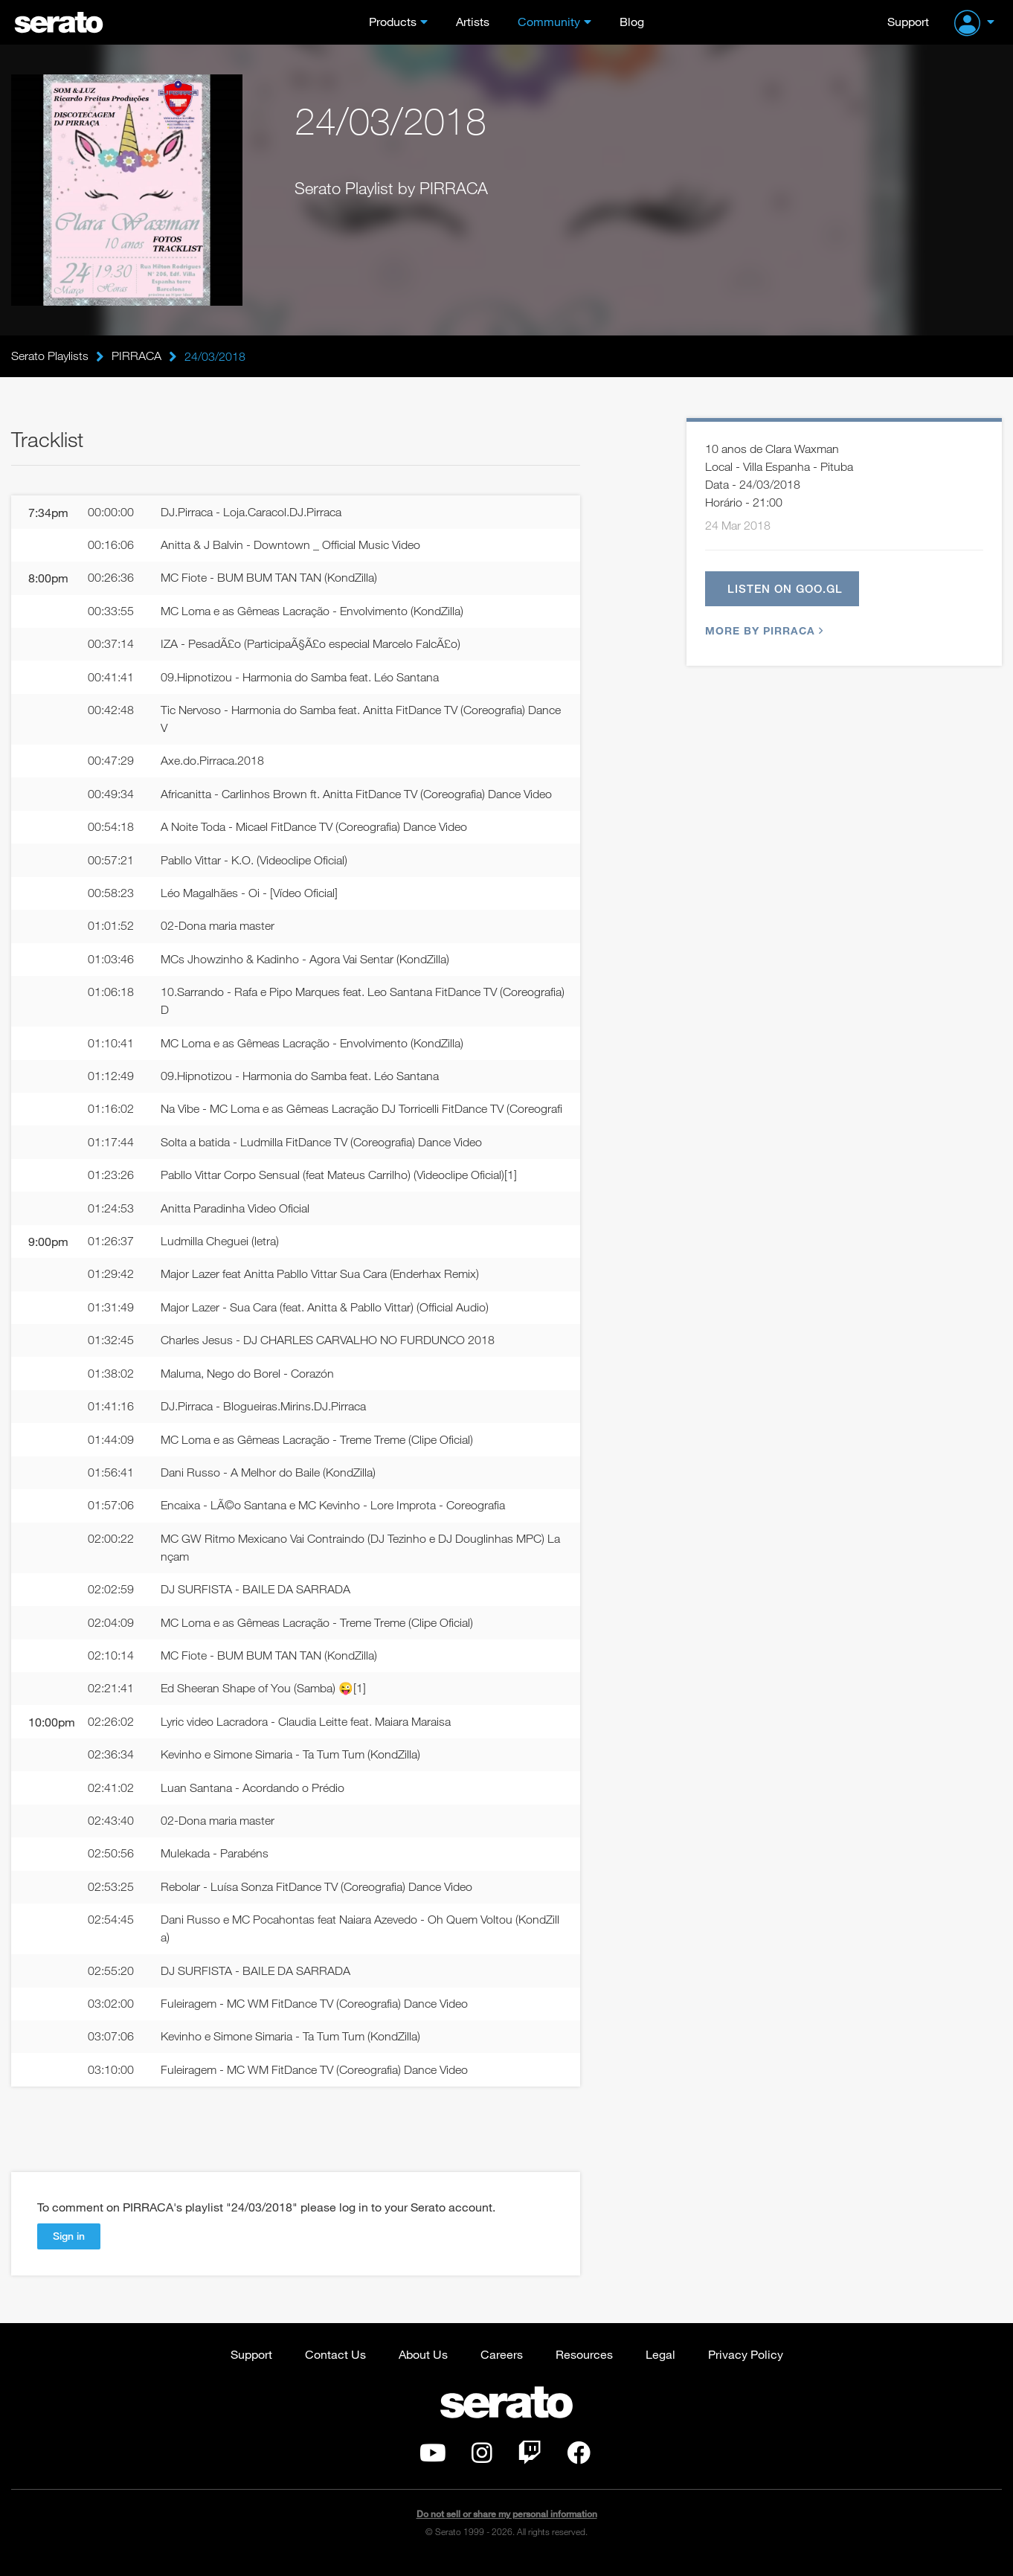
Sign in (69, 2249)
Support (908, 21)
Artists (472, 21)
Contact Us (335, 2367)
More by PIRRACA (762, 632)
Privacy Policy (745, 2367)
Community (549, 21)
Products (393, 21)
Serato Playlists (50, 356)
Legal (660, 2367)
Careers (501, 2367)
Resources (584, 2367)
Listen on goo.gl (785, 589)
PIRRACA (136, 356)
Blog (632, 21)
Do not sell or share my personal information (507, 2527)
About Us (423, 2367)
